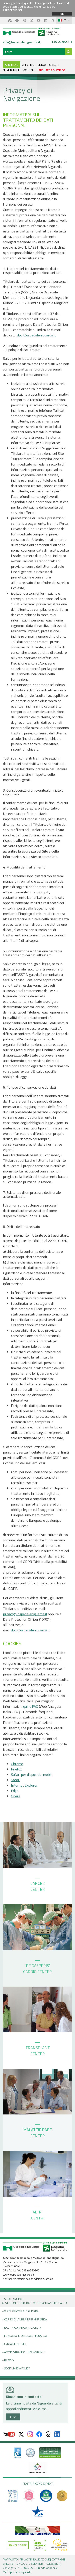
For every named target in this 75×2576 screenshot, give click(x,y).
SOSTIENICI (28, 70)
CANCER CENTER (37, 1885)
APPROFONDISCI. (12, 10)
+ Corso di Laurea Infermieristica (24, 2319)
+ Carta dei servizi (14, 2344)
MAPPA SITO (10, 2559)
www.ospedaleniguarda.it (18, 2274)
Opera (15, 1796)
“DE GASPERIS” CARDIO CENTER (37, 1967)
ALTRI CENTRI (37, 2214)
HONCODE (21, 2563)
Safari (15, 1780)
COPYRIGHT (58, 2559)
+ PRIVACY (8, 2360)
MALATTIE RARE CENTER (37, 2131)
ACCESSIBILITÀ (53, 2563)
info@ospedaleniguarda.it (21, 42)
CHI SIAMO (28, 65)
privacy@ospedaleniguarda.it (25, 1614)
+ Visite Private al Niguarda (20, 2311)
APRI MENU (11, 65)
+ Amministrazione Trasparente (23, 2352)
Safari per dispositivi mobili (31, 1774)
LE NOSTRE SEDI (47, 65)
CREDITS (8, 2563)
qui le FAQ (30, 1706)
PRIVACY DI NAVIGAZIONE (35, 2559)
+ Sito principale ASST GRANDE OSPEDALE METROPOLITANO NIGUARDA (34, 2301)
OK (62, 14)
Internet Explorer (24, 1785)
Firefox (16, 1769)
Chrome (17, 1763)
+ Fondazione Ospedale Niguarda (24, 2336)
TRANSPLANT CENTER (37, 2049)
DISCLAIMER (36, 2563)
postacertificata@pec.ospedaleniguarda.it (28, 2279)
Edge (14, 1790)
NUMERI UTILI (11, 70)
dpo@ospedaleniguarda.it (36, 335)
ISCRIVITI (13, 2417)
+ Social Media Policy (16, 2368)
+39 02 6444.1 (62, 42)
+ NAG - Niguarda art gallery (21, 2327)
